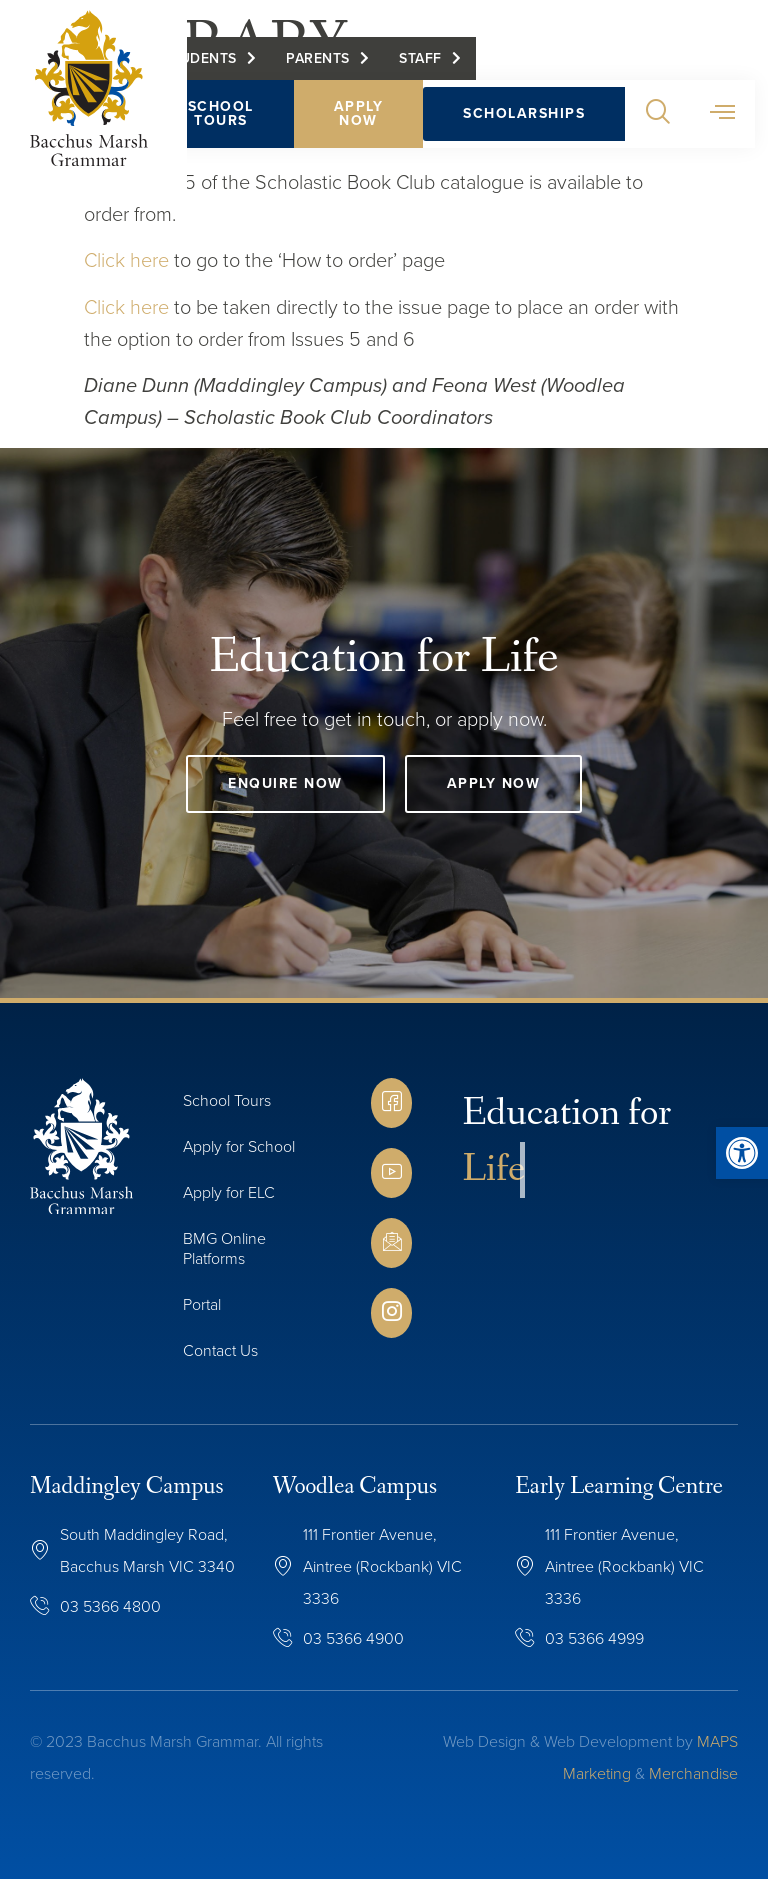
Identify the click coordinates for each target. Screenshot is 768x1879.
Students (202, 60)
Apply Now (361, 115)
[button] (660, 116)
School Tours (223, 115)
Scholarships (527, 115)
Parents (321, 60)
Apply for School (239, 1146)
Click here (126, 260)
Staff (423, 60)
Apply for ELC (229, 1192)
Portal (202, 1304)
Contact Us (220, 1350)
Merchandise (693, 1773)
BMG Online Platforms (224, 1248)
